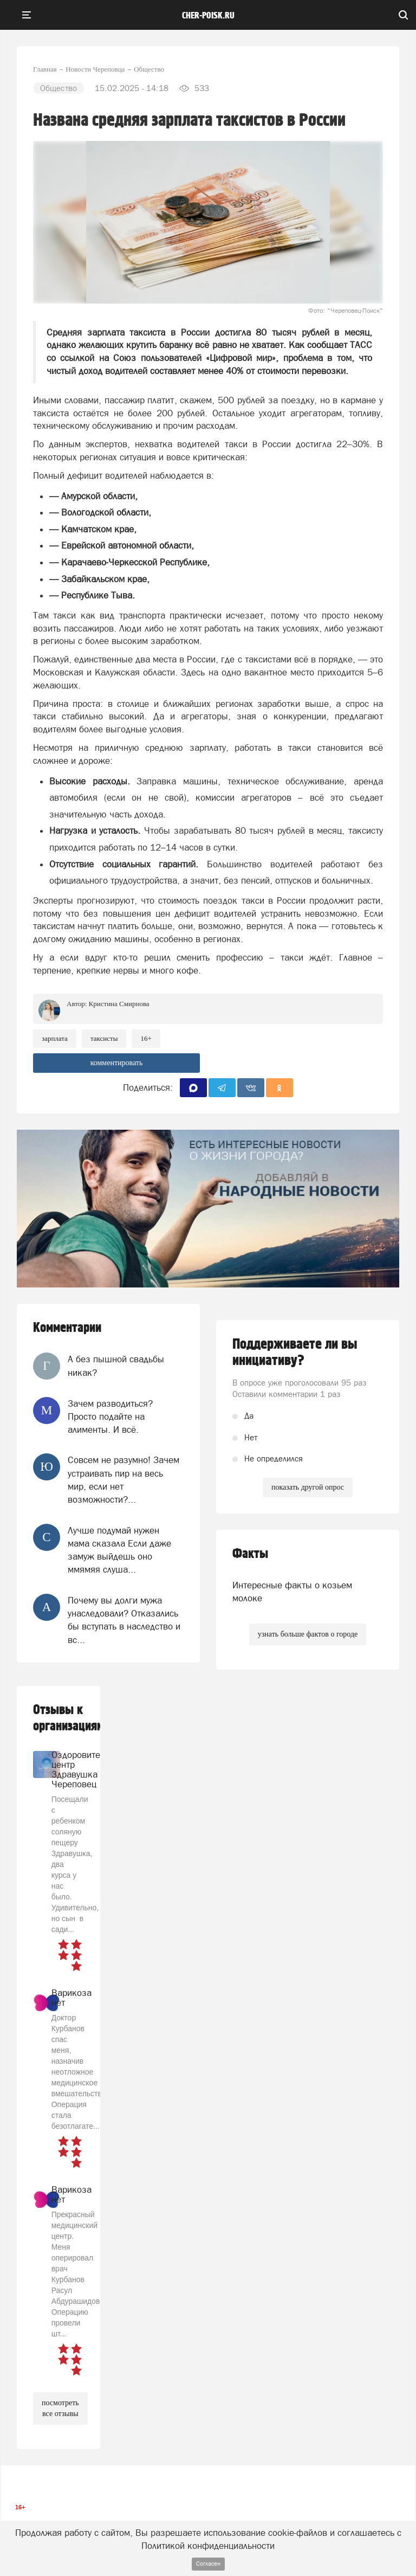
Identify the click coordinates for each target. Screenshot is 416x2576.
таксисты (104, 1038)
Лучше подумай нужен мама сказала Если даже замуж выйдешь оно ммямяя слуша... (119, 1550)
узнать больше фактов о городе (308, 1634)
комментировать (116, 1063)
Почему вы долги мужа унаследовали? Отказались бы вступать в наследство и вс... (124, 1620)
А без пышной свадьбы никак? (116, 1365)
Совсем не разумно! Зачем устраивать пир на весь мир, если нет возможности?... (123, 1479)
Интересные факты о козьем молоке (292, 1591)
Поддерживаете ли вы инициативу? (295, 1352)
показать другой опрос (307, 1487)
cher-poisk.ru (208, 15)
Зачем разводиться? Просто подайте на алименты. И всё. (110, 1416)
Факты (250, 1554)
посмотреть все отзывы (60, 2408)
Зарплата (55, 1038)
